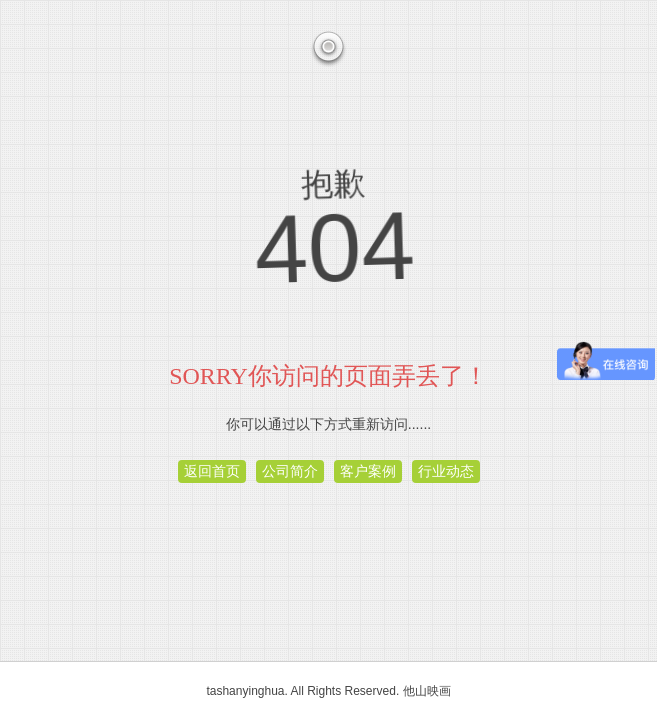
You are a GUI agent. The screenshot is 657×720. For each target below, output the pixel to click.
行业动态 (446, 471)
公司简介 (290, 471)
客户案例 (368, 471)
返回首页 (212, 471)
